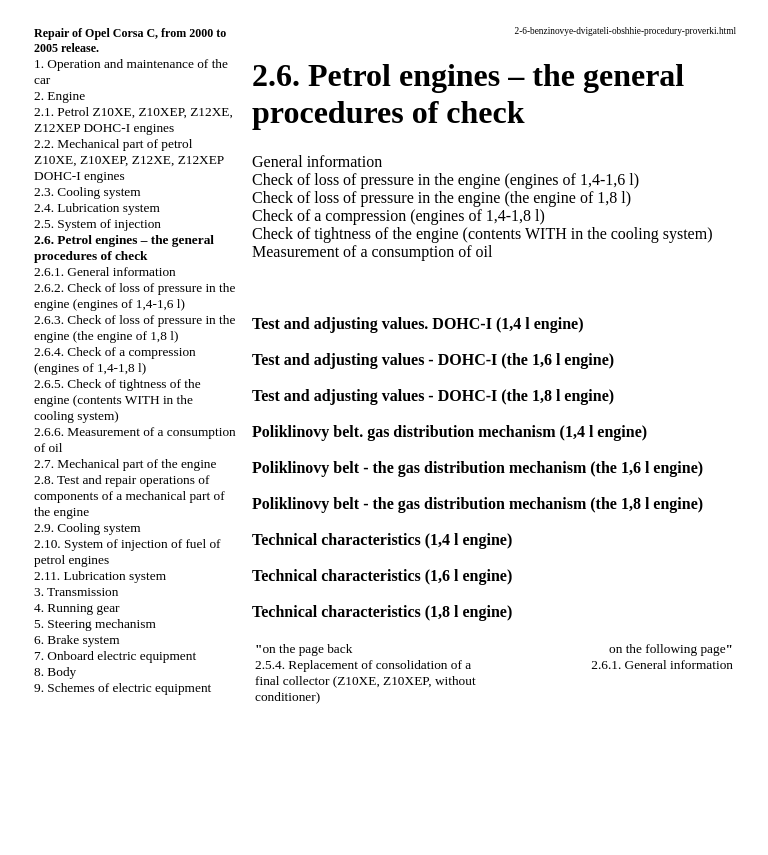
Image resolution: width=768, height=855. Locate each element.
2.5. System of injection (97, 223)
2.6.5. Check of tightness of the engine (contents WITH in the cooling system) (117, 399)
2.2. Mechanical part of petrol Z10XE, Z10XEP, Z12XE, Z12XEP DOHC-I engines (129, 159)
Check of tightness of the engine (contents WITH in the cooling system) (482, 233)
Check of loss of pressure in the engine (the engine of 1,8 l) (441, 197)
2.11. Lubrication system (100, 575)
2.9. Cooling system (87, 527)
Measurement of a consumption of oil (372, 251)
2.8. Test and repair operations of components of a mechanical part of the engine (129, 495)
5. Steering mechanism (95, 623)
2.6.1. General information (105, 271)
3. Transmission (76, 591)
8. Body (55, 671)
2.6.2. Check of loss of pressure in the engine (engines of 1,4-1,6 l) (134, 295)
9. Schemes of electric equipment (122, 687)
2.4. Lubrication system (97, 207)
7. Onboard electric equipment (115, 655)
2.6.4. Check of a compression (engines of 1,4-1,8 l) (115, 359)
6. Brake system (77, 639)
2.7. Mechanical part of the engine (125, 463)
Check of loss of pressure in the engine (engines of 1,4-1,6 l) (445, 179)
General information (317, 161)
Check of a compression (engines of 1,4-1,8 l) (398, 215)
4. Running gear (77, 607)
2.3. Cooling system (87, 191)
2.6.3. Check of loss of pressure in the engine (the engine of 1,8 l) (134, 327)
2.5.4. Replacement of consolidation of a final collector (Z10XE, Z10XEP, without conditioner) (365, 680)
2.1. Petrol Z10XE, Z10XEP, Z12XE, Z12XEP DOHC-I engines (133, 119)
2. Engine (59, 95)
